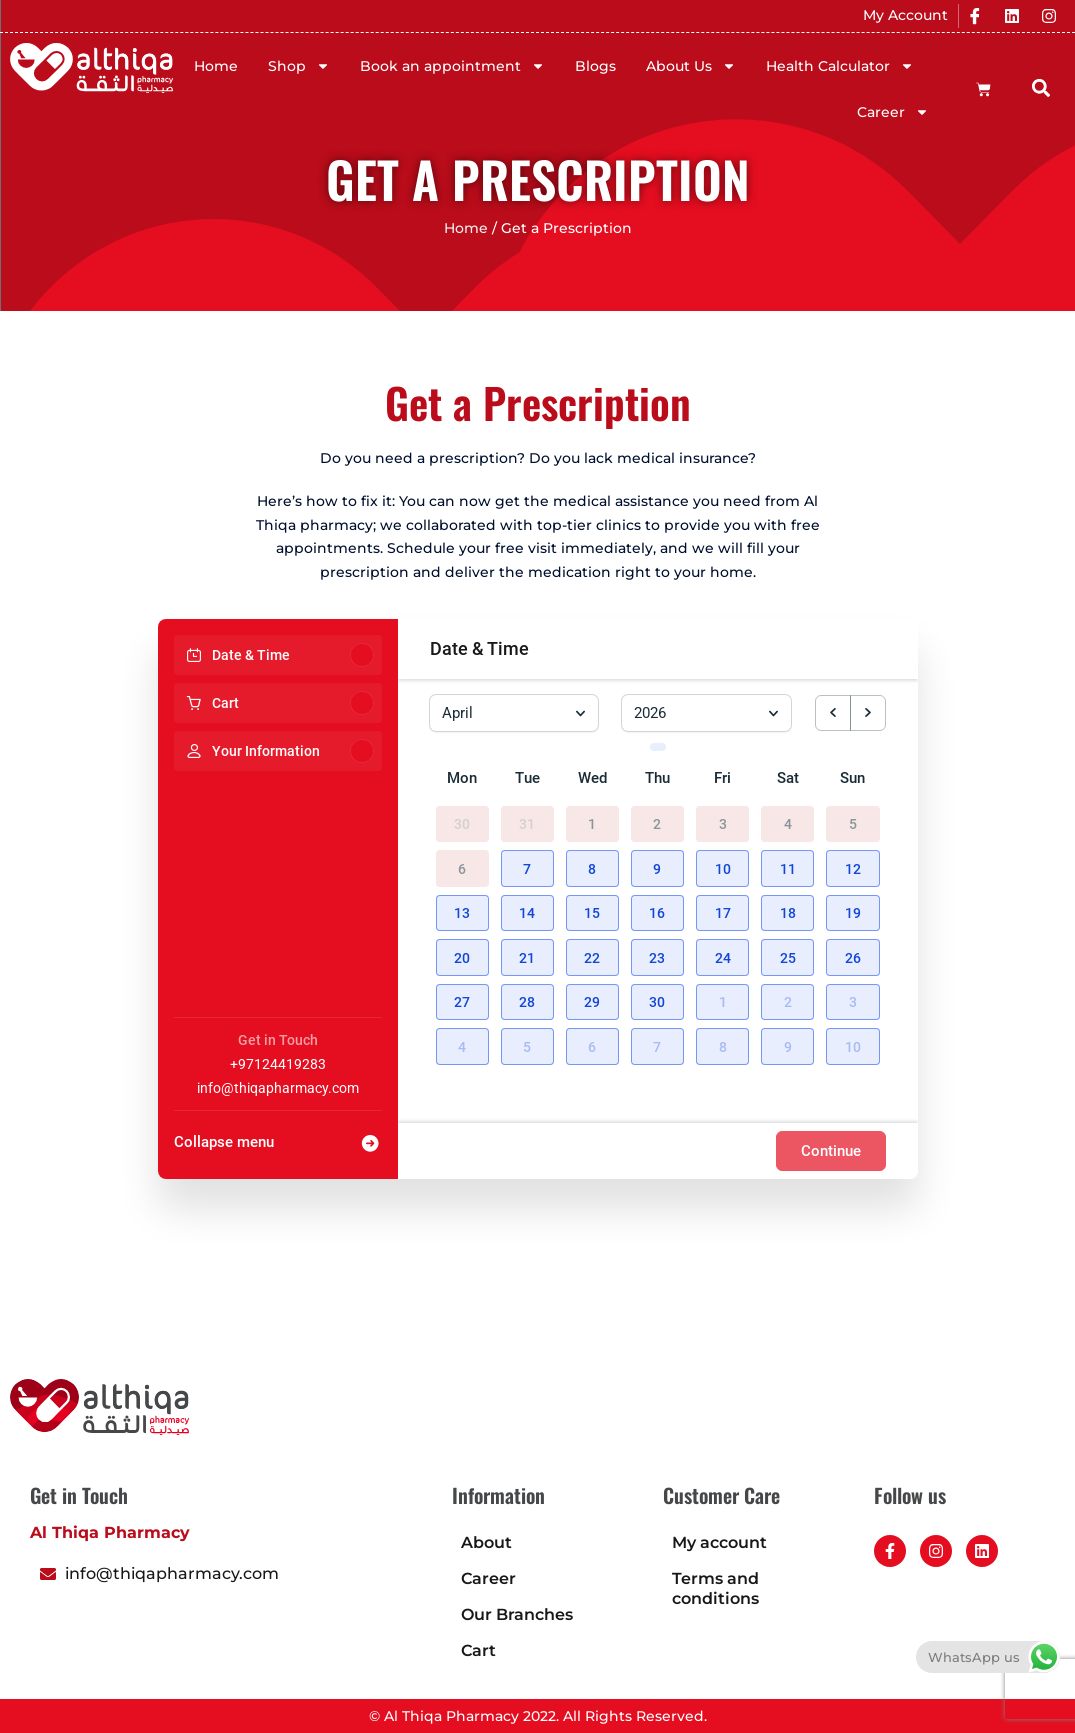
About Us (691, 66)
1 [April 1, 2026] (592, 817)
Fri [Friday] (722, 771)
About (486, 1542)
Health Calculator (840, 66)
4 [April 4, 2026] (788, 817)
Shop (299, 66)
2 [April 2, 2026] (657, 817)
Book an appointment (452, 66)
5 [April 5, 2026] (853, 817)
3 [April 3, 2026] (723, 817)
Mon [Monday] (462, 771)
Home (216, 66)
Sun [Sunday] (852, 771)
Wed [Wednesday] (592, 771)
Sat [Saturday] (788, 771)
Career (893, 112)
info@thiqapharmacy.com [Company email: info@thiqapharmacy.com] (278, 1088)
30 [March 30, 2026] (462, 817)
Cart (478, 1650)
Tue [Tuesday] (527, 771)
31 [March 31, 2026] (527, 817)
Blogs (595, 66)
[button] (1041, 88)
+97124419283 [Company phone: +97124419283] (278, 1064)
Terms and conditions (715, 1588)
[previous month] (833, 713)
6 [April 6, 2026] (462, 862)
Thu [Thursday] (657, 771)
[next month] (868, 713)
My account (719, 1542)
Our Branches (517, 1614)
